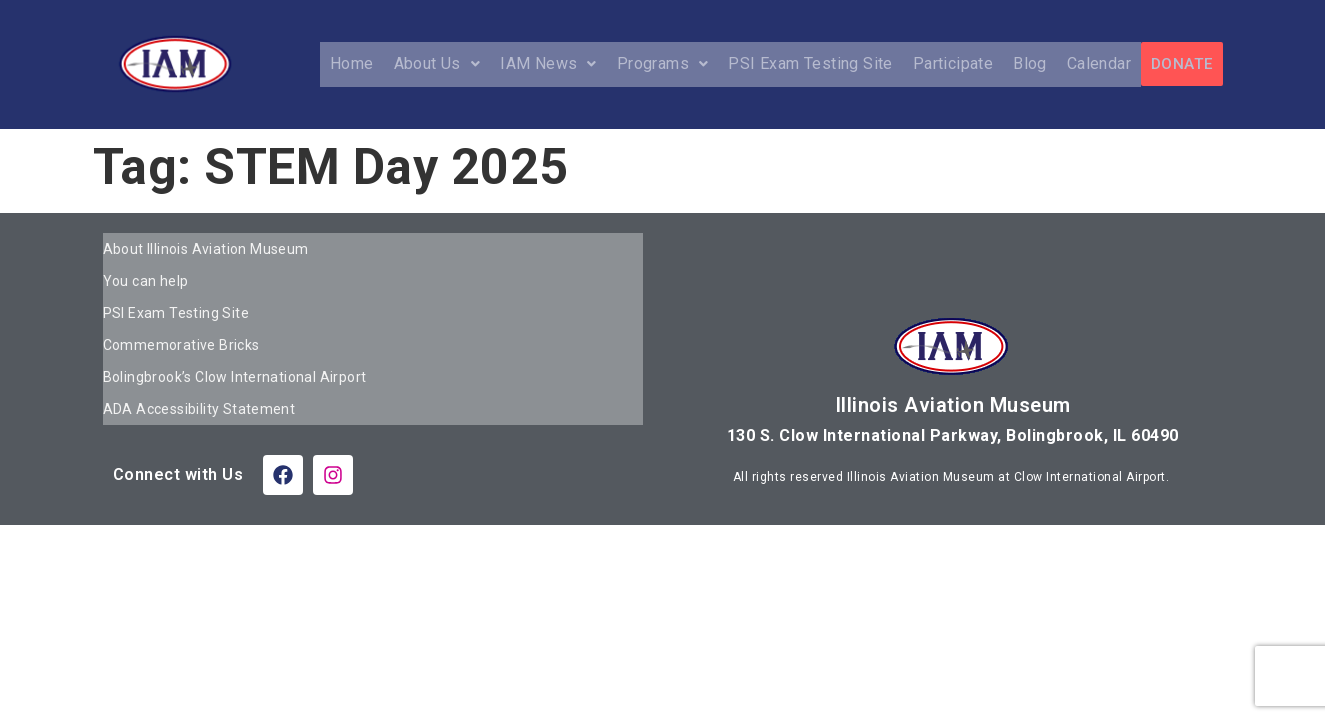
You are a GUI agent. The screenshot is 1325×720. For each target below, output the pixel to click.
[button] (438, 64)
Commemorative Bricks (181, 324)
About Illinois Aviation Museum (206, 246)
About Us (438, 63)
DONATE (1182, 64)
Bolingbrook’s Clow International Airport (235, 350)
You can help (146, 272)
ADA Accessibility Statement (199, 376)
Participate (954, 63)
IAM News (549, 63)
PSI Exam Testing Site (811, 63)
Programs (664, 63)
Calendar (1100, 63)
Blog (1031, 63)
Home (353, 63)
